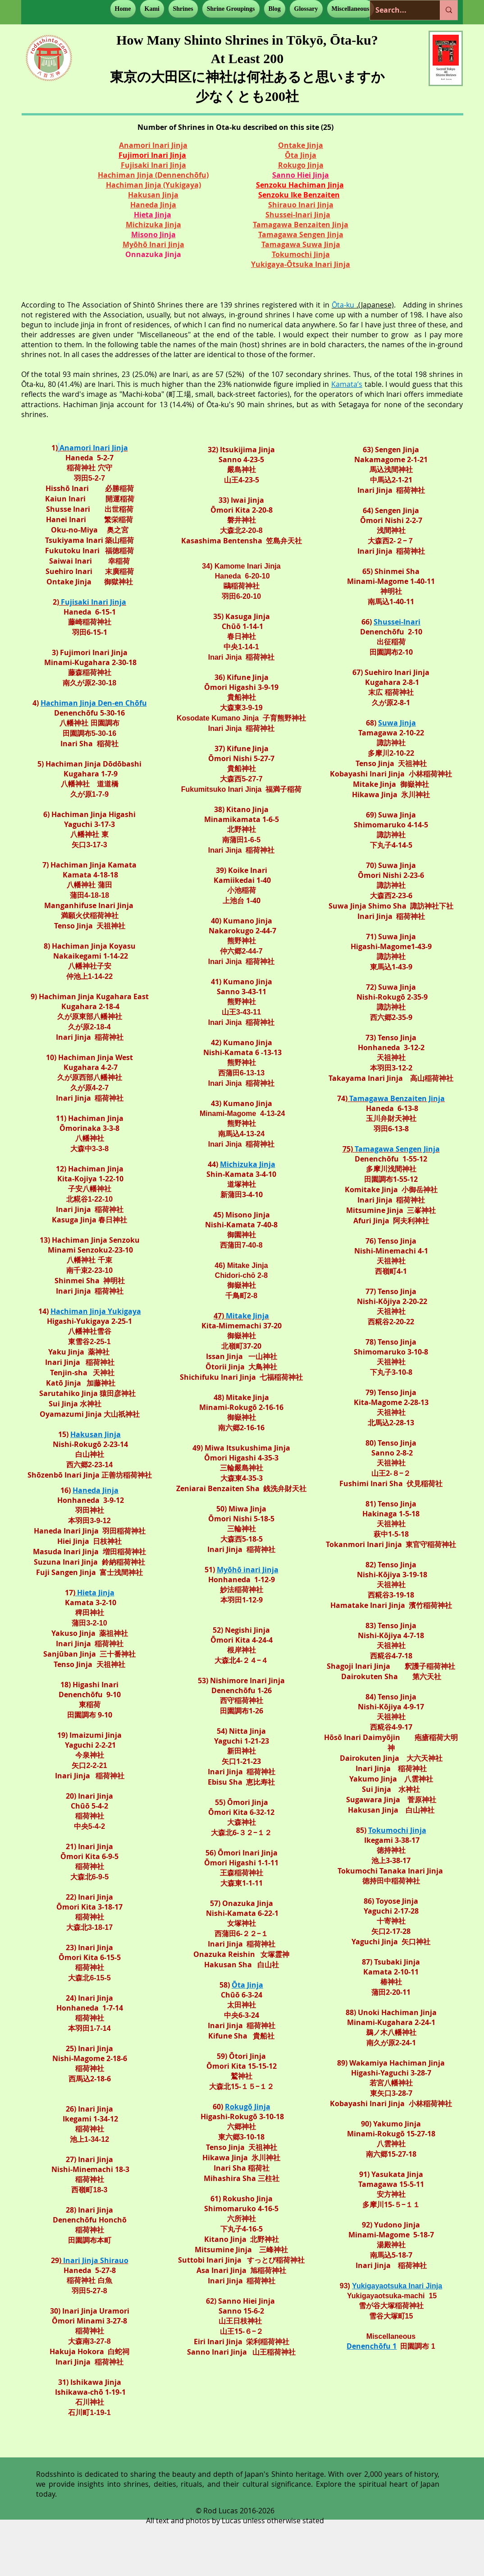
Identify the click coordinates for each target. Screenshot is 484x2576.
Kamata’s (346, 384)
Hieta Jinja (152, 215)
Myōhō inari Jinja (248, 1570)
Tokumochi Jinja (397, 1830)
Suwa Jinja (397, 723)
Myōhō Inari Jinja (153, 244)
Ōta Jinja (300, 155)
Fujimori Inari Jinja (152, 155)
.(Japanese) (363, 305)
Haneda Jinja (96, 1490)
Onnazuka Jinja (153, 254)
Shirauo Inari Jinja (300, 205)
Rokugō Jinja (247, 2107)
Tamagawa (278, 234)
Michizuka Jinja (247, 1164)
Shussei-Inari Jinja (297, 215)
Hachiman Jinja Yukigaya (95, 1311)
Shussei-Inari (397, 622)
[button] (152, 9)
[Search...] (398, 10)
